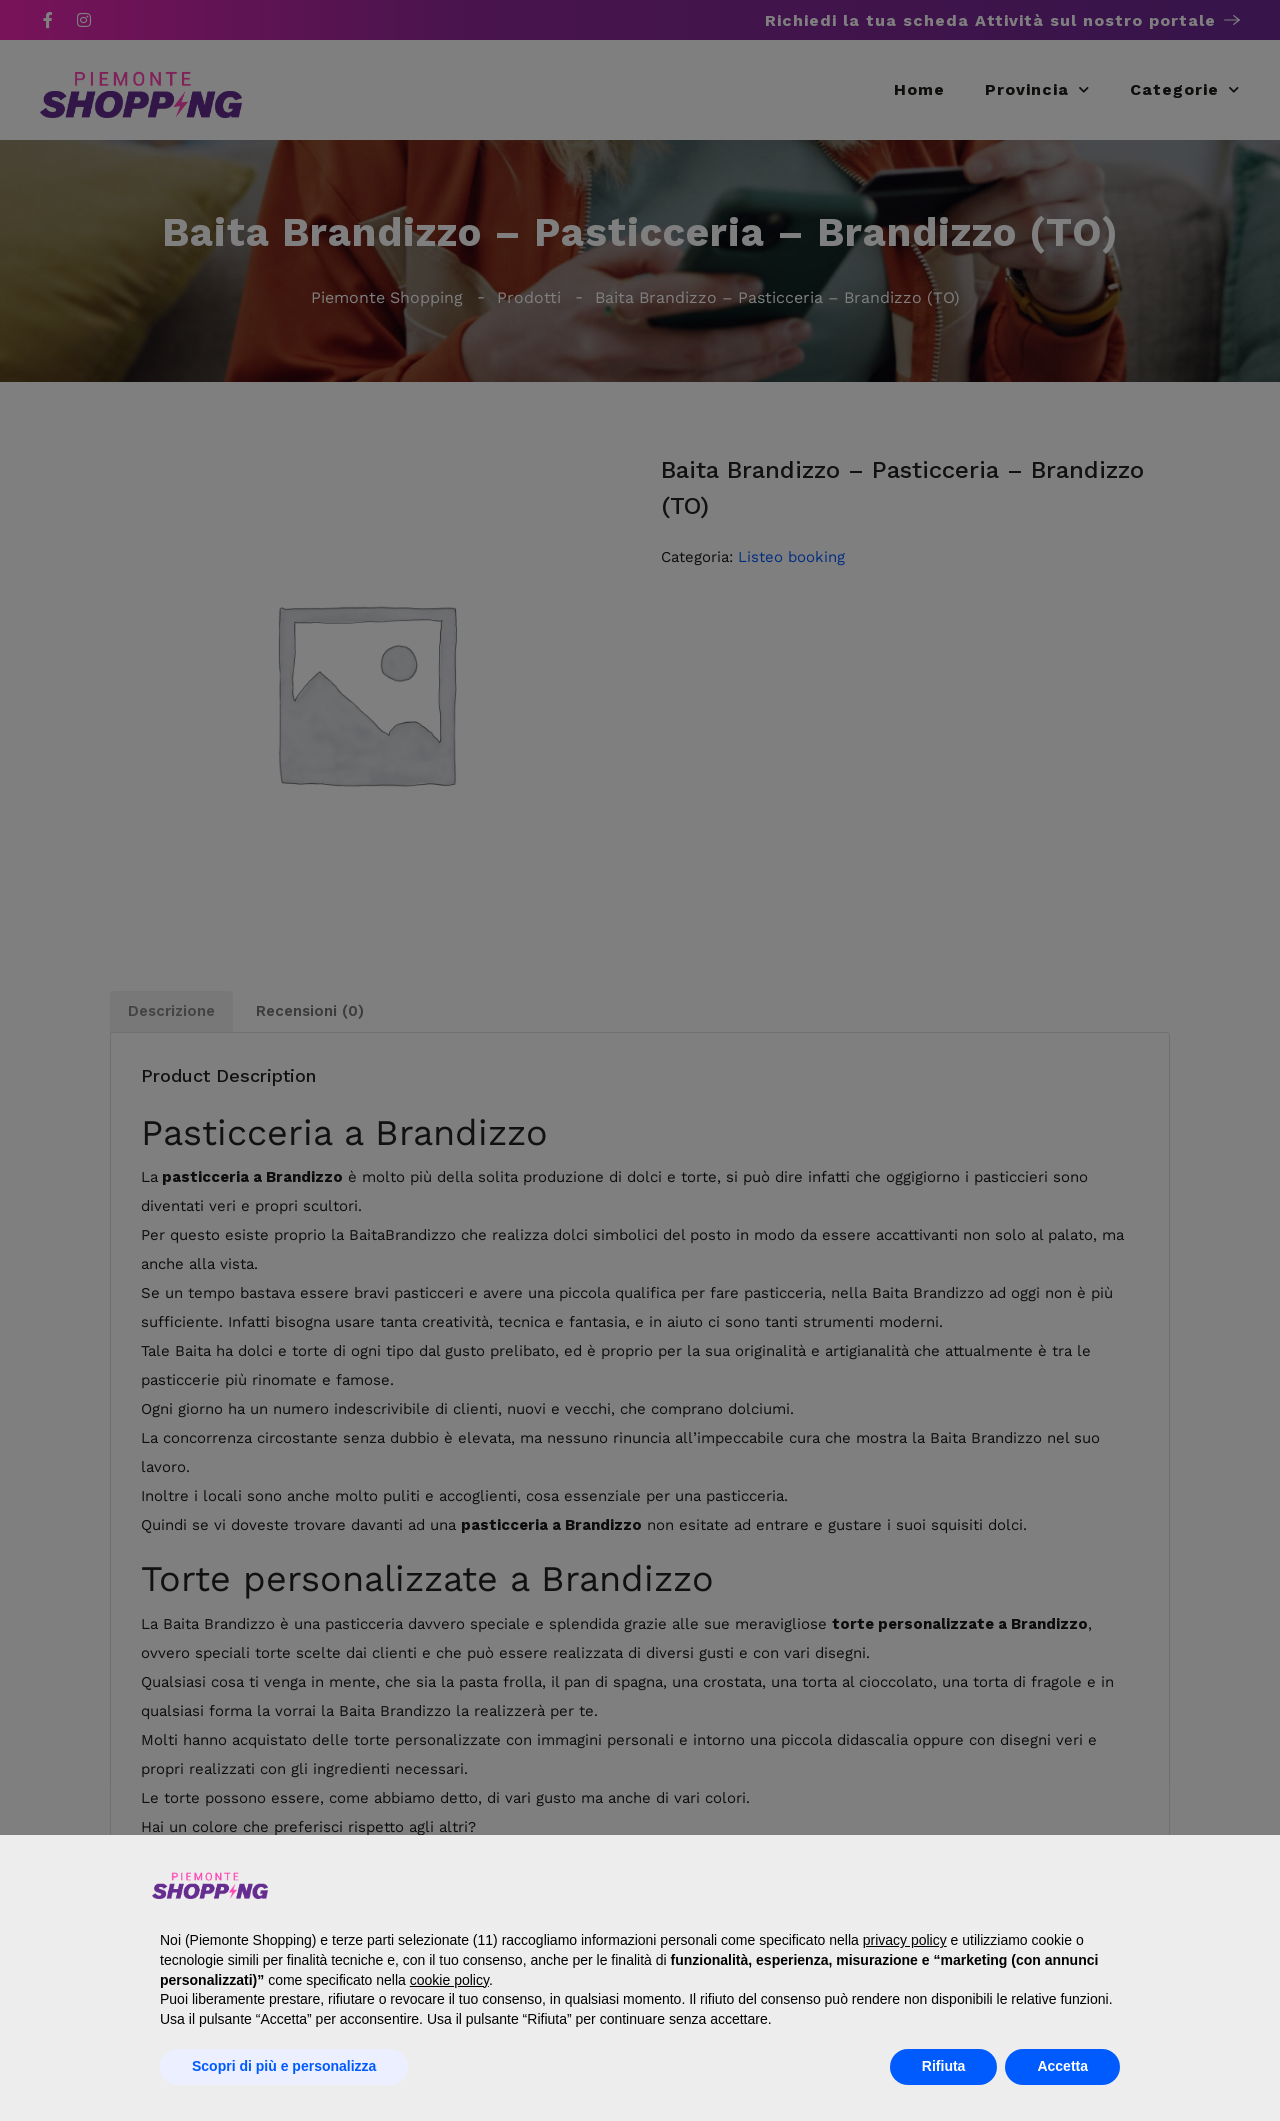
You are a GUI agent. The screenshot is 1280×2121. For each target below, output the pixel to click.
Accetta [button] (1062, 2066)
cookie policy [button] (449, 1980)
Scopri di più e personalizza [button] (284, 2066)
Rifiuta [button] (944, 2066)
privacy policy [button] (905, 1940)
